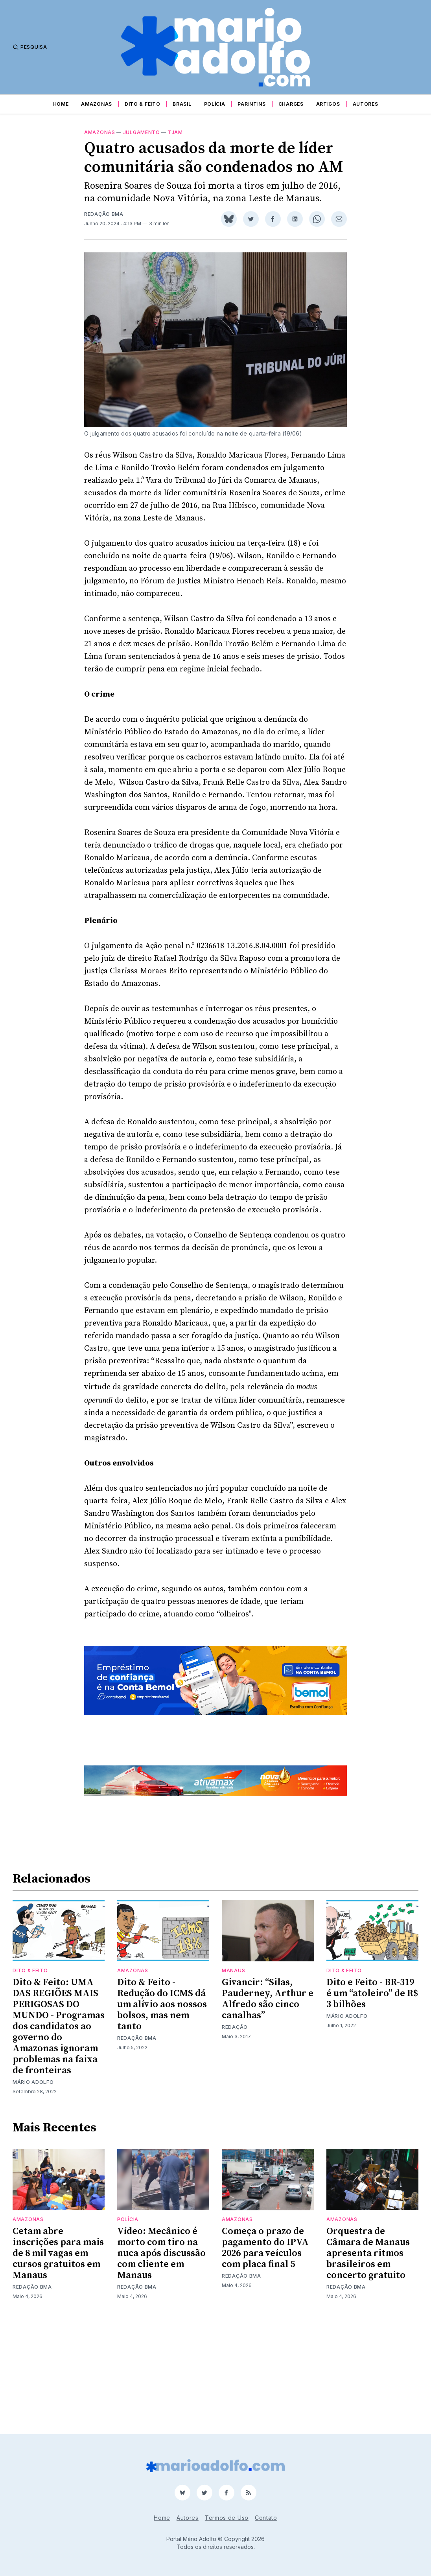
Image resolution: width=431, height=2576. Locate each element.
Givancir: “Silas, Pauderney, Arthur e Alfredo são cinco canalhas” (267, 2098)
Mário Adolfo (33, 2182)
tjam (175, 132)
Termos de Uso (227, 2517)
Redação (235, 2127)
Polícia (214, 104)
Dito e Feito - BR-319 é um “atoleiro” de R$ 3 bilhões (372, 2093)
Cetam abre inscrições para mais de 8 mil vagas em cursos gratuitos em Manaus (58, 2353)
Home (61, 104)
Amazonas (96, 104)
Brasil (182, 104)
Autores (365, 104)
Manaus (233, 2070)
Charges (291, 104)
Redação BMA (103, 214)
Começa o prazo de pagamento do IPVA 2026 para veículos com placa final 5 (265, 2347)
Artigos (328, 104)
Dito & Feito (142, 104)
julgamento (141, 132)
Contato (266, 2517)
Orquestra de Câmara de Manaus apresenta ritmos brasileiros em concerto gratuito (368, 2353)
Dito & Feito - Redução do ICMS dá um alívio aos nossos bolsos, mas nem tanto (162, 2104)
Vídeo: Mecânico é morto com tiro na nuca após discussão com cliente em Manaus (161, 2353)
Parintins (251, 104)
